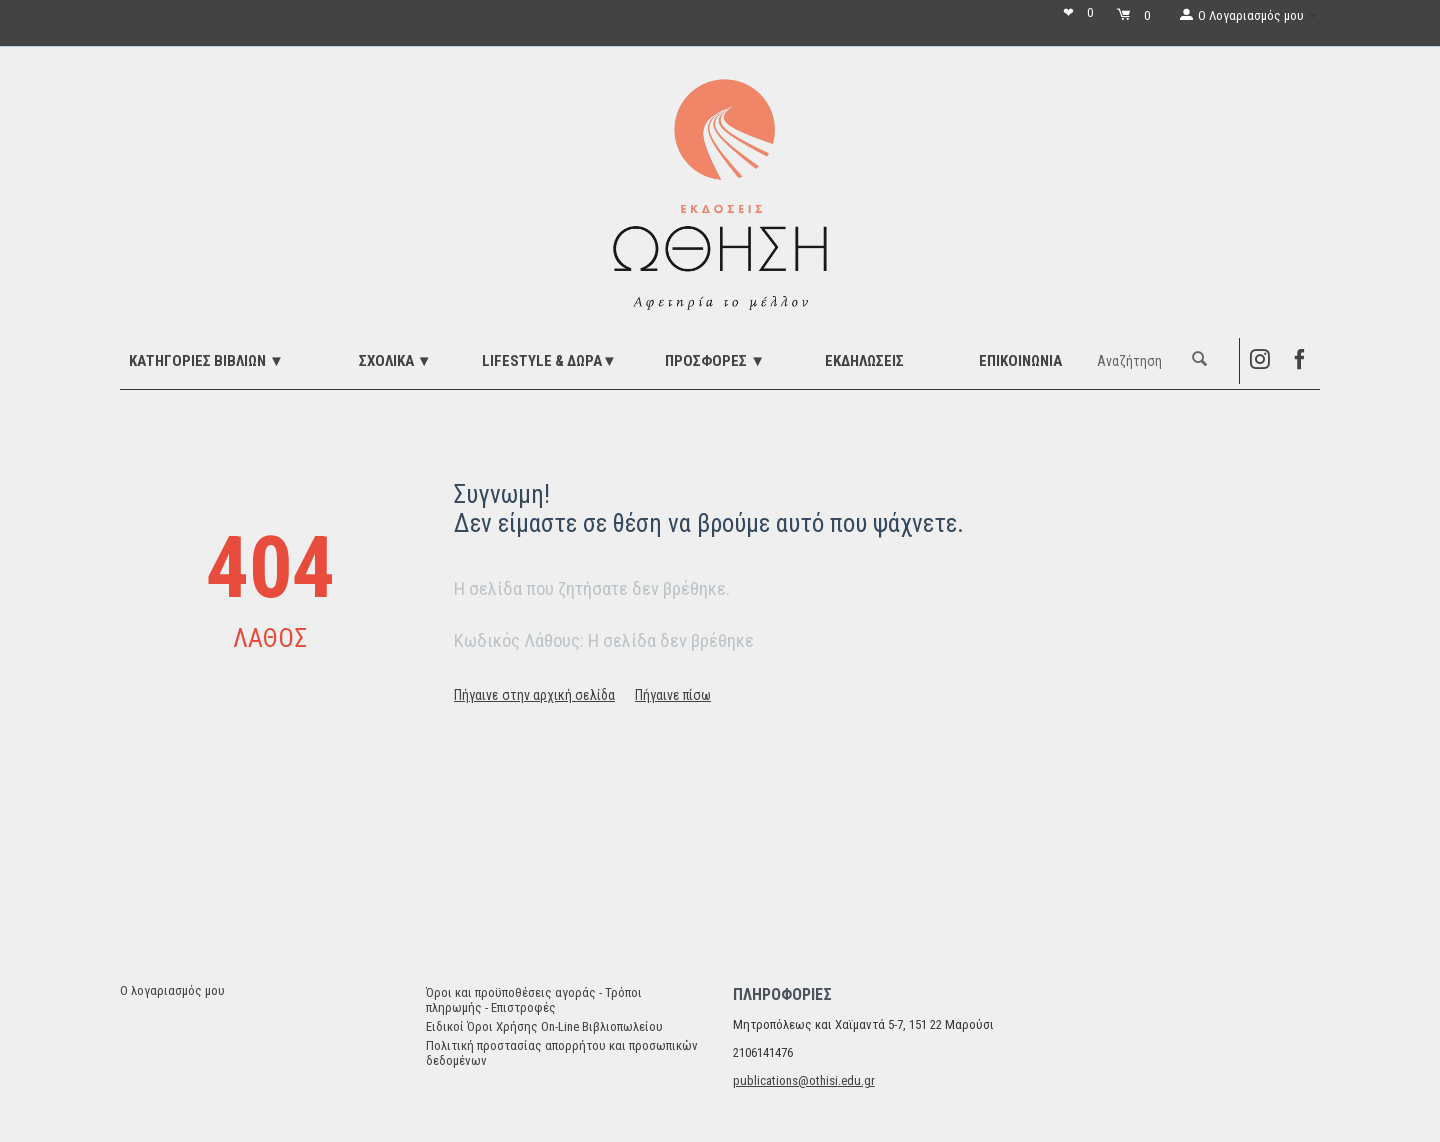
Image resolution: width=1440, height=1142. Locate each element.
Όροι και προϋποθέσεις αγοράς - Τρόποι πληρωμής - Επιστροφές (534, 1000)
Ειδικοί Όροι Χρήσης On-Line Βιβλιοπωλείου (544, 1026)
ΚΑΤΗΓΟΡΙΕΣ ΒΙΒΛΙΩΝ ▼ (206, 361)
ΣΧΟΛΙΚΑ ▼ (395, 361)
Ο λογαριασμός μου (172, 990)
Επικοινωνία (1020, 361)
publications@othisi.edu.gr (804, 1080)
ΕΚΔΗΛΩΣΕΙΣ (864, 361)
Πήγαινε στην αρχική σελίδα (534, 695)
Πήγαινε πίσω (673, 695)
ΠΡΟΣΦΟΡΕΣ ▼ (715, 361)
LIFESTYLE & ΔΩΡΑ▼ (549, 361)
